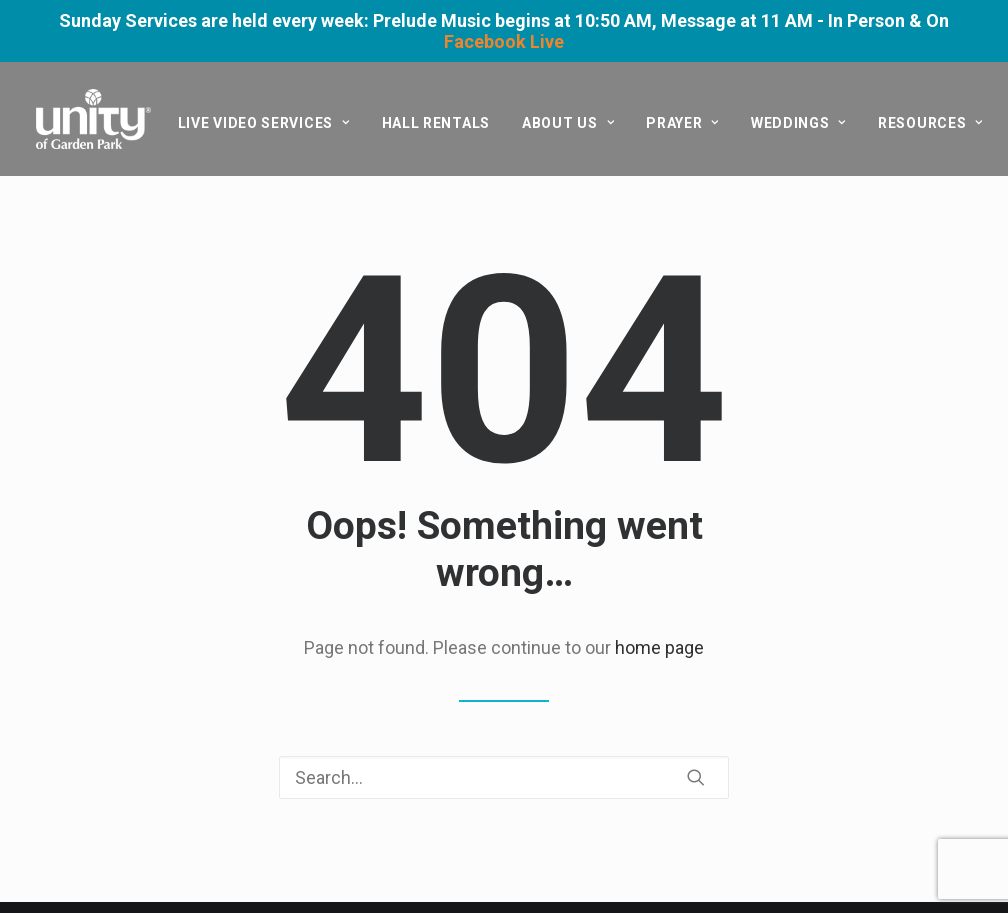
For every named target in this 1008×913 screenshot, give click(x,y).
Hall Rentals (436, 123)
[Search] (504, 777)
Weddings (798, 123)
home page (659, 647)
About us (568, 123)
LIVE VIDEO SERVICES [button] (264, 123)
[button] (696, 777)
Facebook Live (504, 41)
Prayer (682, 123)
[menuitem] (264, 123)
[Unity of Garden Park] (93, 119)
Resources (930, 123)
